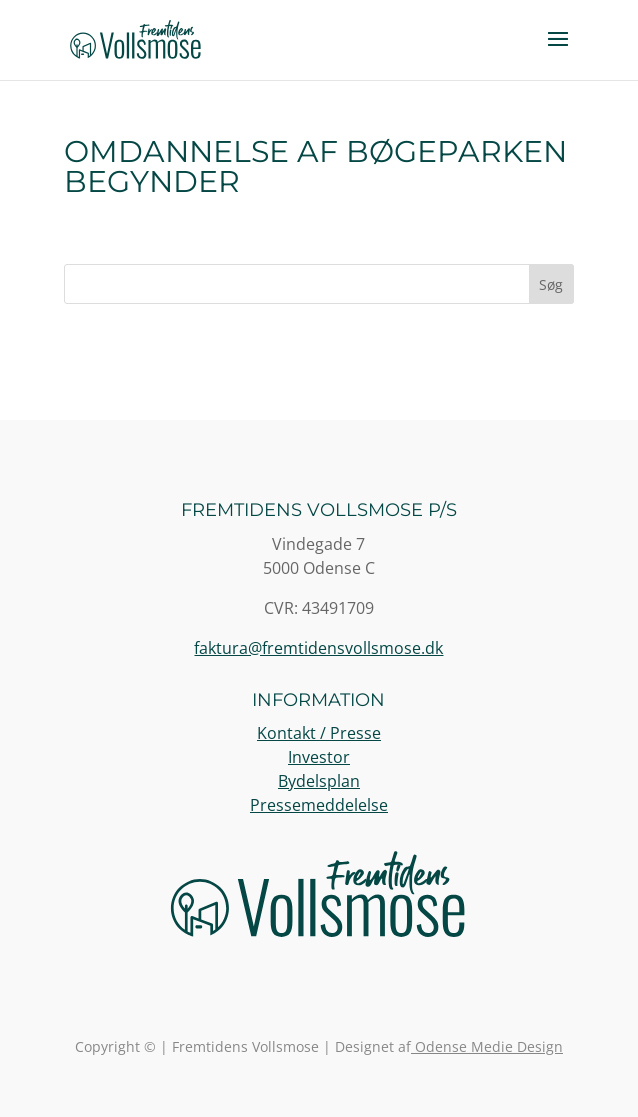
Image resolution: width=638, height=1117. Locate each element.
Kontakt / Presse (319, 733)
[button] (558, 52)
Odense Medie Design (487, 1046)
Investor (319, 757)
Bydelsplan (319, 781)
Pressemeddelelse (319, 805)
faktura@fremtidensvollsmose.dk (318, 648)
